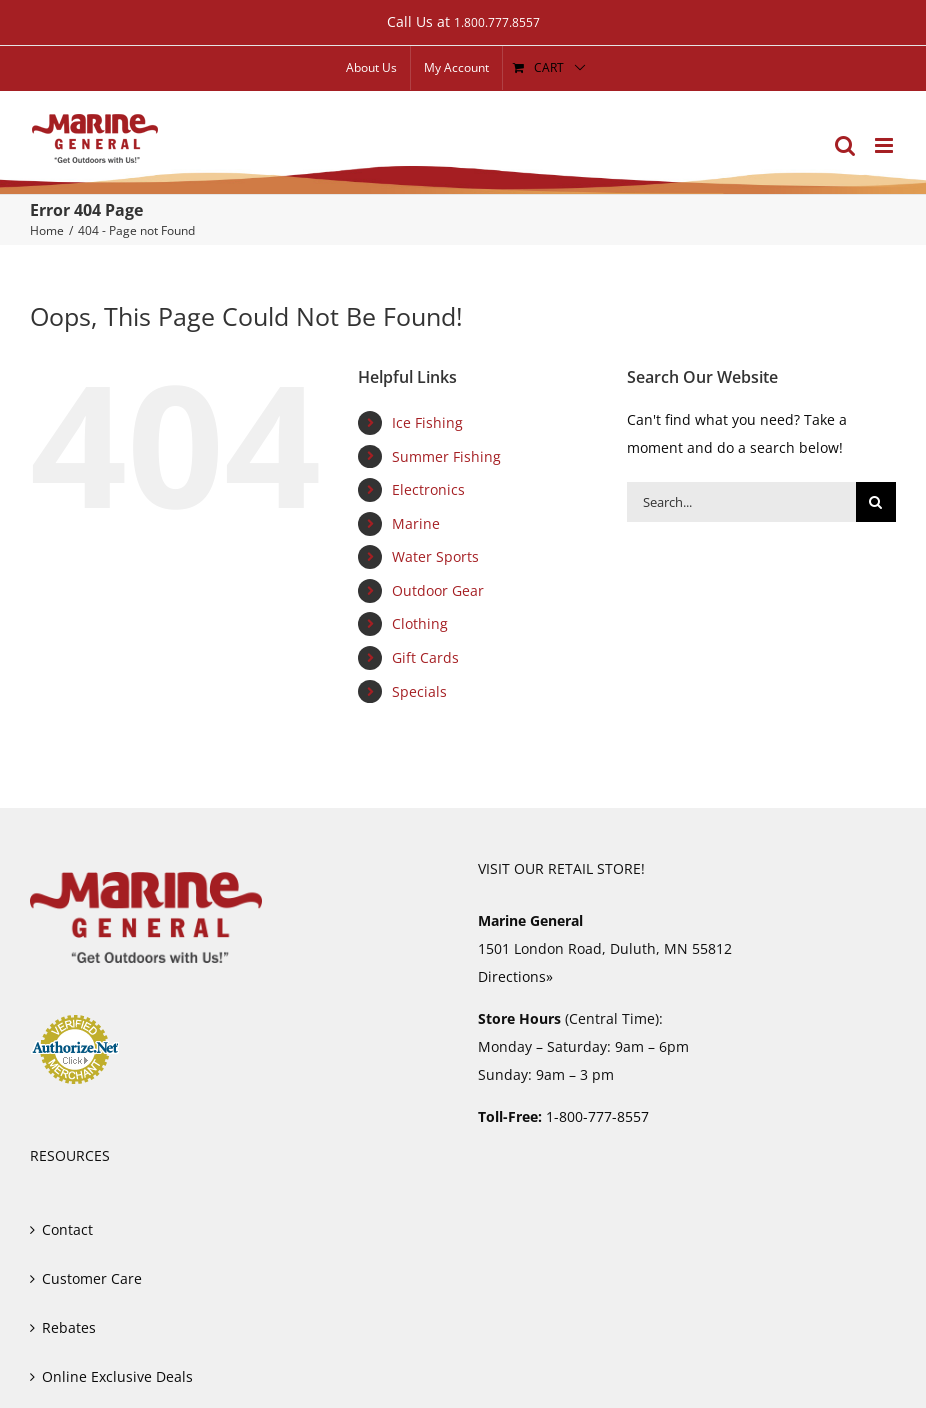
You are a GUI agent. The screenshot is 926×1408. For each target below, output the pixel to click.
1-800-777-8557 (597, 1116)
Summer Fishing (446, 456)
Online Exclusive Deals (117, 1376)
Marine (416, 523)
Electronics (428, 489)
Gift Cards (425, 657)
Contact (67, 1229)
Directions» (515, 976)
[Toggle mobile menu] (885, 145)
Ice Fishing (427, 422)
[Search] (876, 502)
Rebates (69, 1327)
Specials (419, 691)
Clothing (420, 623)
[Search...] (741, 502)
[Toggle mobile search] (845, 145)
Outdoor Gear (438, 590)
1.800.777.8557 (497, 22)
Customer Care (92, 1278)
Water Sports (435, 556)
